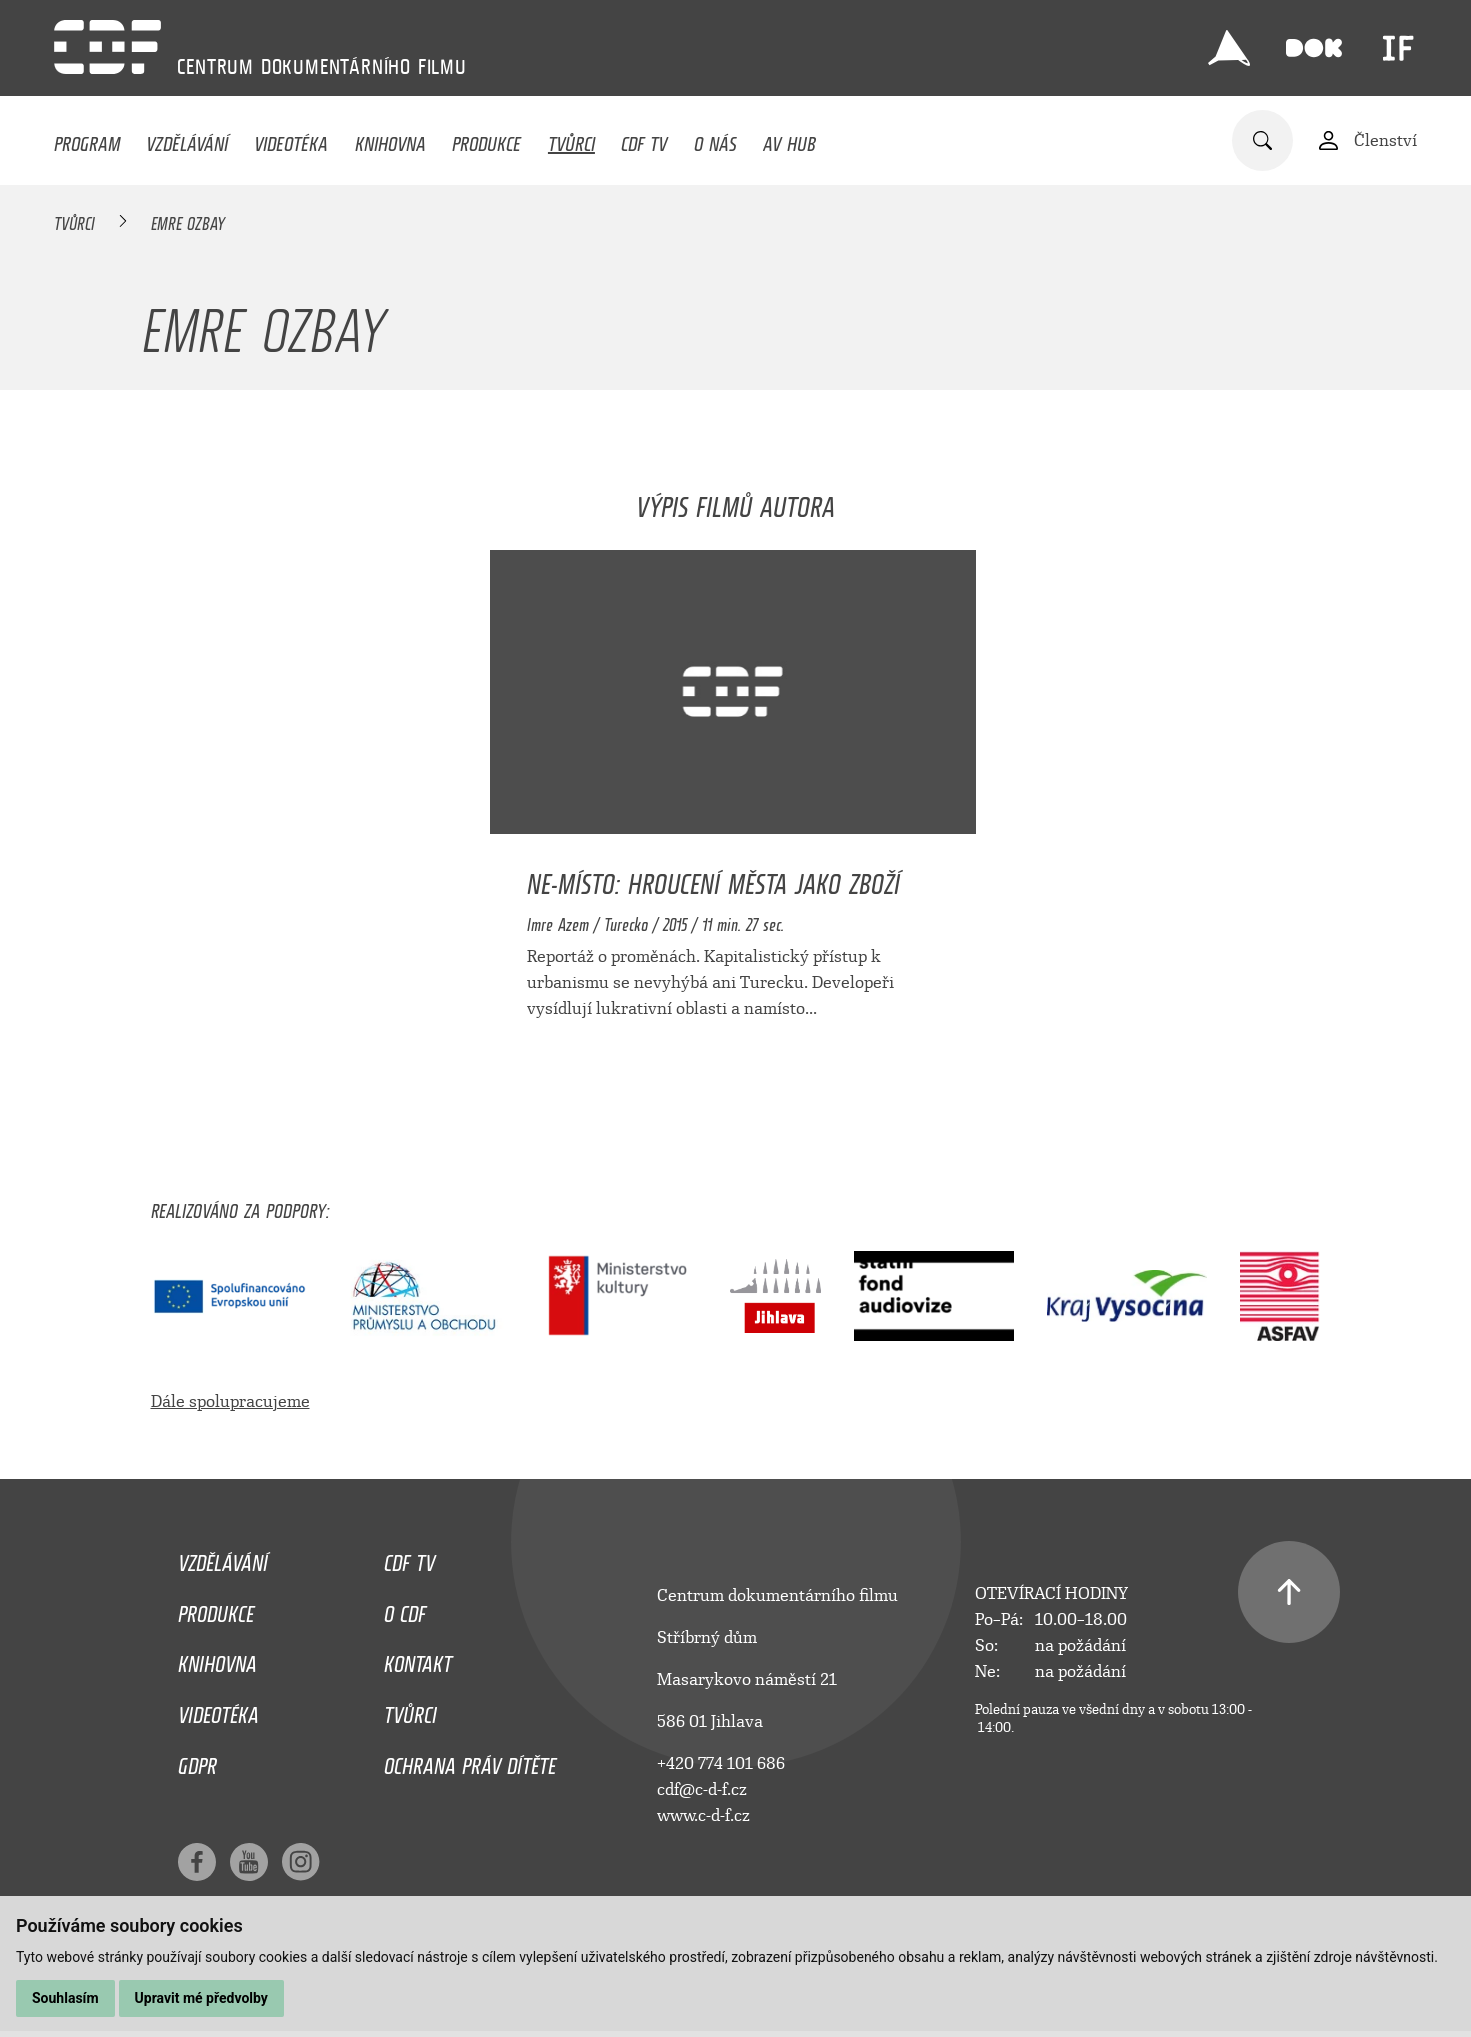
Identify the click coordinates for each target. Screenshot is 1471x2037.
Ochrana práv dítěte (470, 1761)
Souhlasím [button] (65, 1998)
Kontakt (418, 1659)
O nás (715, 139)
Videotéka (291, 139)
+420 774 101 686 (721, 1763)
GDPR (197, 1761)
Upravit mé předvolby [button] (201, 1998)
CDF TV (644, 139)
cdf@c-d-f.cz (702, 1789)
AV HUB (789, 139)
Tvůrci (571, 139)
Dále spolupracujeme (230, 1401)
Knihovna (390, 139)
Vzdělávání (187, 139)
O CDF (405, 1609)
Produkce (486, 139)
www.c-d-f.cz (703, 1815)
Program (87, 139)
